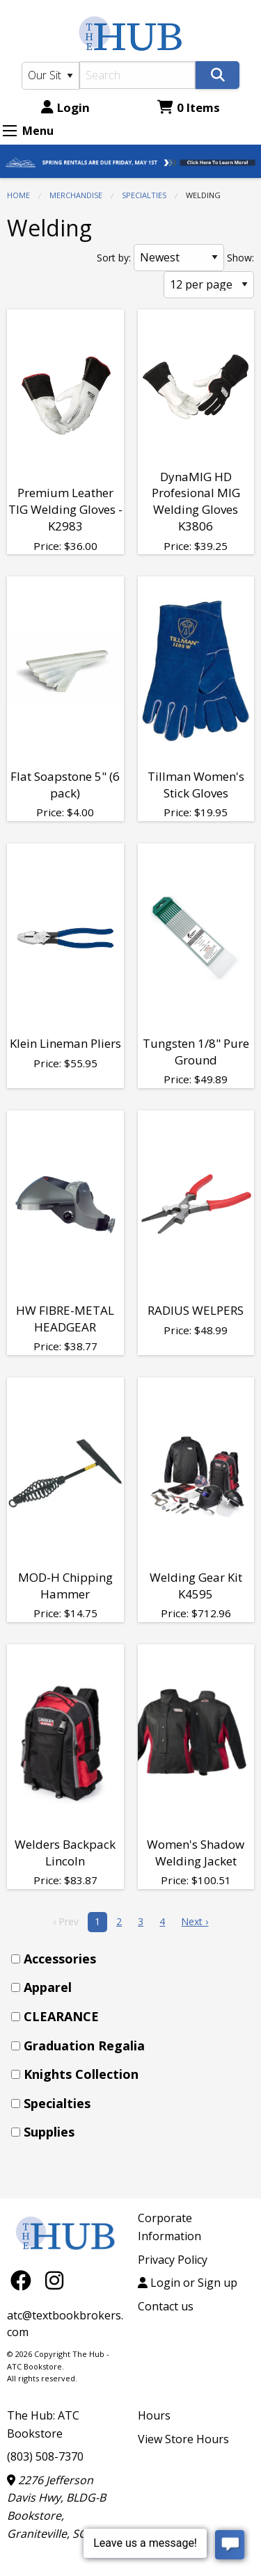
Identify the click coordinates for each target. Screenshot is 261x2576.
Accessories (60, 1958)
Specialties (144, 195)
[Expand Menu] (10, 130)
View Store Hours (183, 2439)
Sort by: (114, 257)
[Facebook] (24, 2280)
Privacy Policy (172, 2259)
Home (18, 195)
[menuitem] (134, 1959)
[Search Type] (50, 76)
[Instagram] (54, 2280)
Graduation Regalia (84, 2045)
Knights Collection (81, 2074)
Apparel (48, 1987)
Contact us (165, 2306)
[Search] (137, 75)
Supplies (49, 2131)
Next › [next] (194, 1921)
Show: (240, 257)
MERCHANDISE (75, 195)
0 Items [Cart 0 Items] (188, 107)
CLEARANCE (61, 2016)
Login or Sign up (187, 2282)
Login (65, 107)
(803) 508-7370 (45, 2456)
